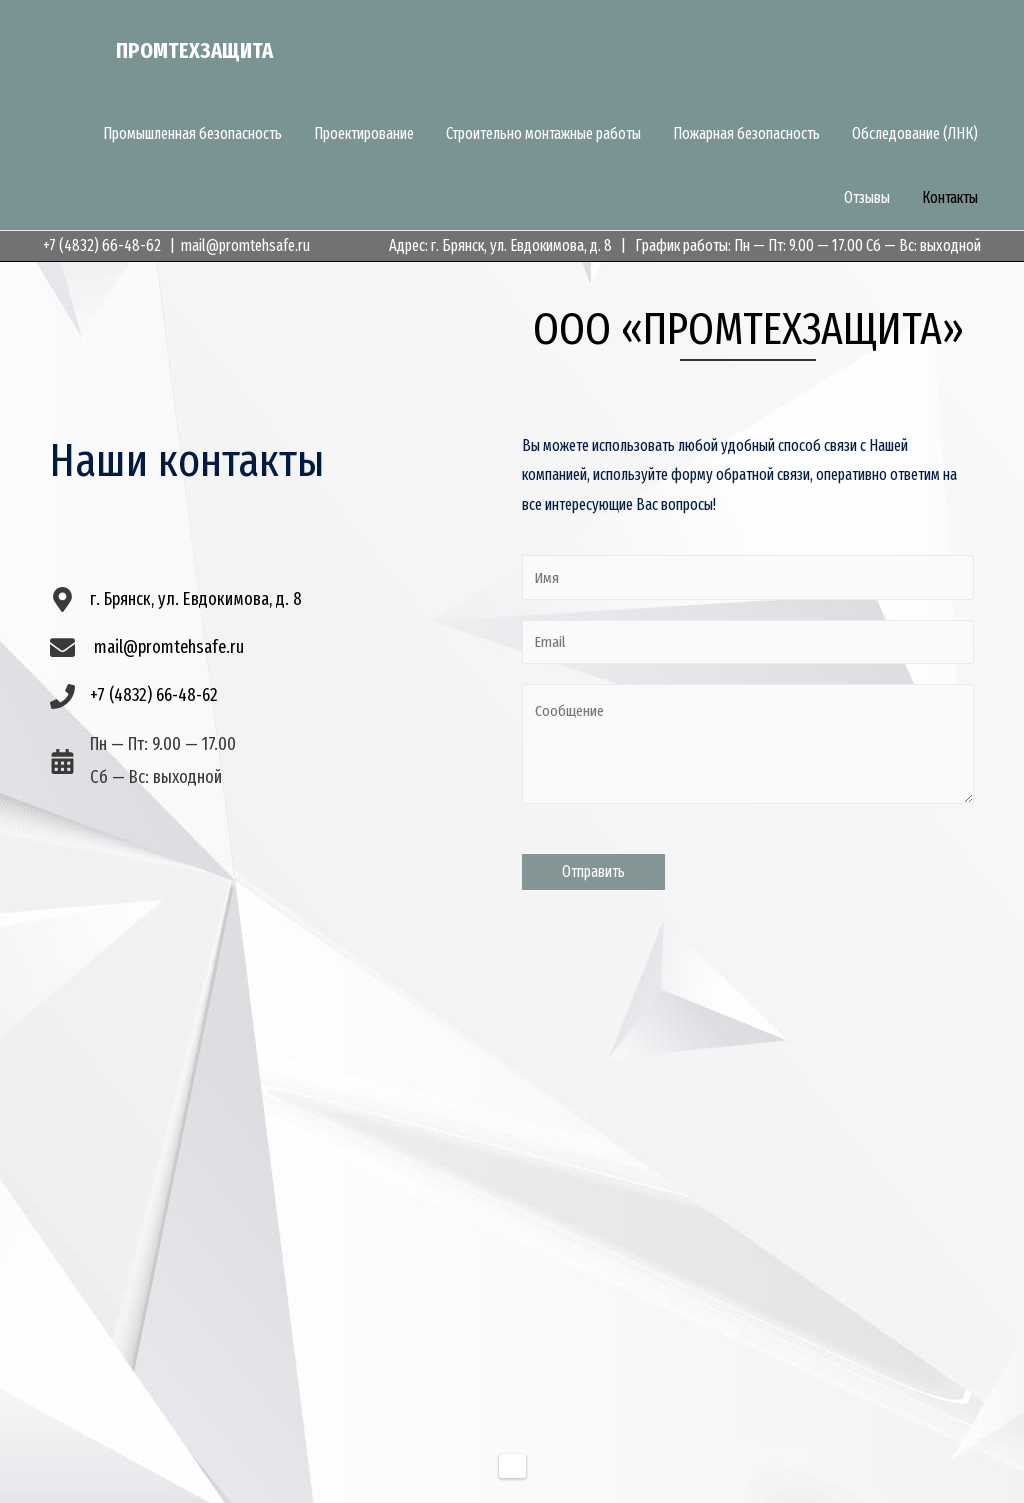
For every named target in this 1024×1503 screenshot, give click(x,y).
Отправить (593, 872)
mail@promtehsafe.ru (245, 245)
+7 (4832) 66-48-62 (102, 245)
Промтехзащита (208, 52)
